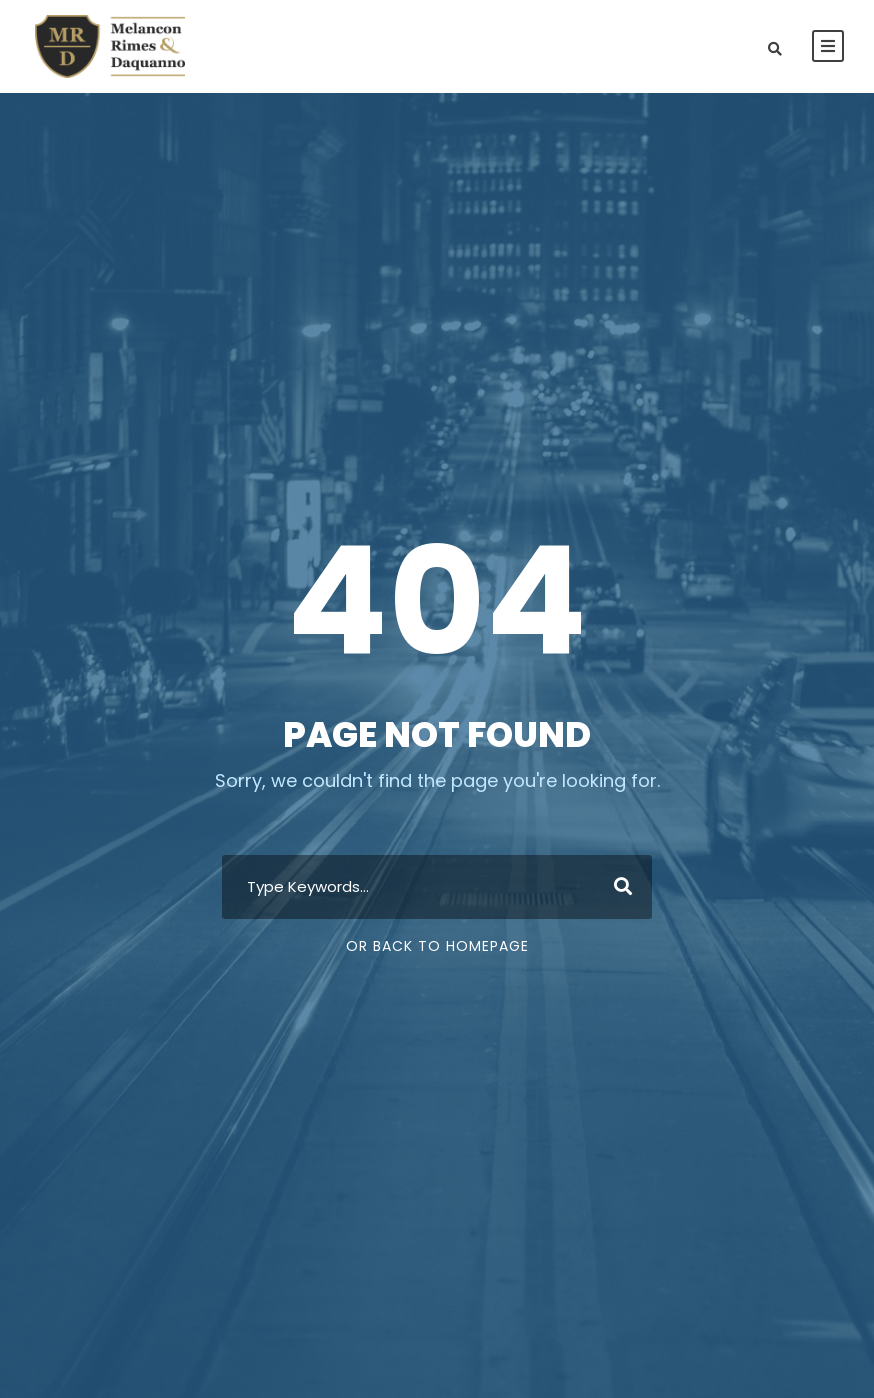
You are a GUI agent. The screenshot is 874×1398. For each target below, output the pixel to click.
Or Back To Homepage (437, 946)
